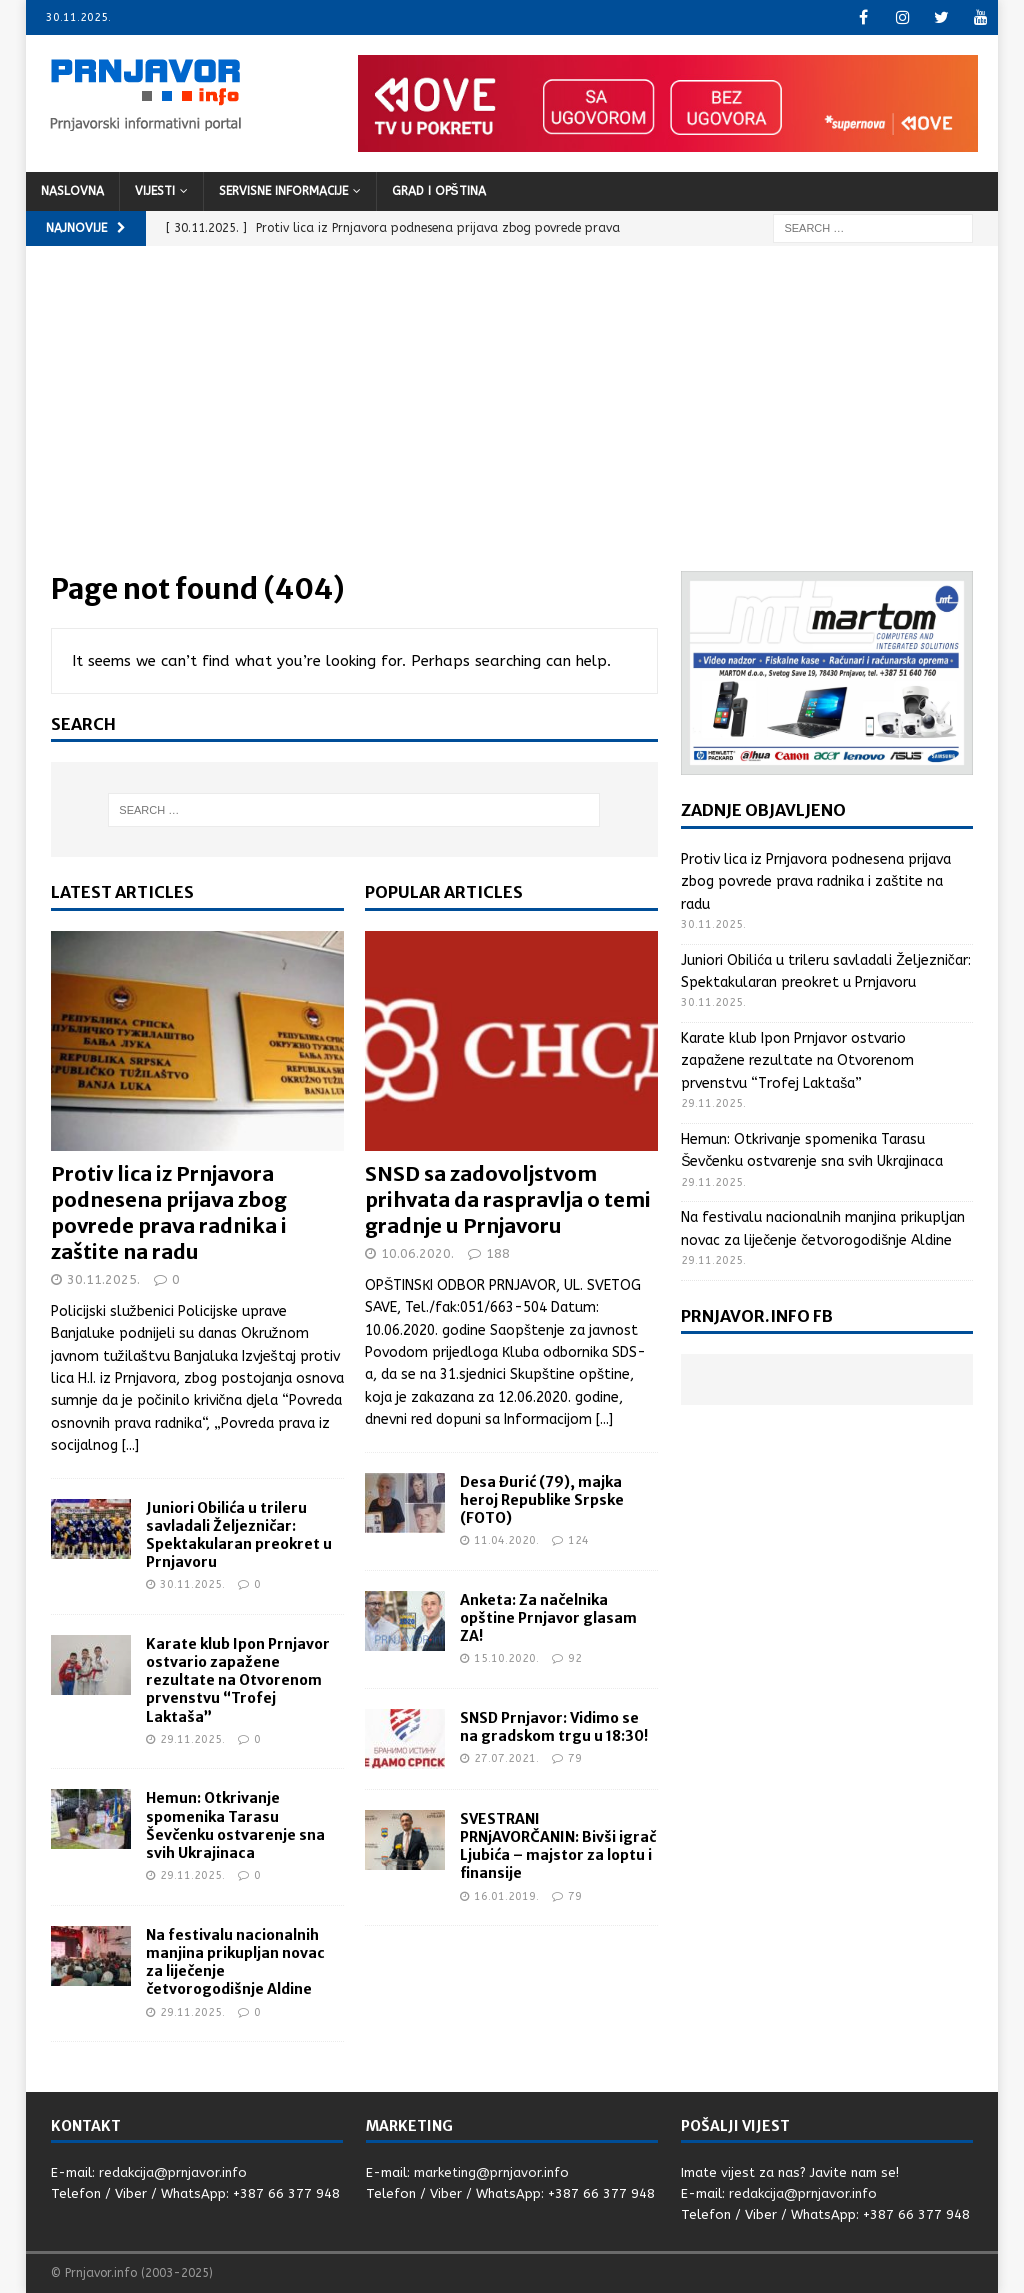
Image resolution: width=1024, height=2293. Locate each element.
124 (578, 1540)
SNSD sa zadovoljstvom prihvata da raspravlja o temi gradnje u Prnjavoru (508, 1199)
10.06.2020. (417, 1253)
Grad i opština (439, 191)
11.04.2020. (506, 1540)
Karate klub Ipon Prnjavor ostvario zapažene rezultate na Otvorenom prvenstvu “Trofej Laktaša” (238, 1680)
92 (575, 1658)
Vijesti (155, 191)
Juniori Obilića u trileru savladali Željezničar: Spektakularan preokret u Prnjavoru (239, 1535)
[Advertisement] (512, 421)
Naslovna (72, 191)
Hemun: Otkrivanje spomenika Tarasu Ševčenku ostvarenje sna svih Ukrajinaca (235, 1825)
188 (498, 1253)
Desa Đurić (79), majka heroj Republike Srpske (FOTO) (542, 1500)
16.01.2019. (506, 1896)
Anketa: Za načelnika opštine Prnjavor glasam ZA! (548, 1618)
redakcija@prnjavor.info (173, 2172)
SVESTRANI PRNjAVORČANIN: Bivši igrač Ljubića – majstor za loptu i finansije (558, 1846)
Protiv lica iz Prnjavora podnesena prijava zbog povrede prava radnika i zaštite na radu (169, 1212)
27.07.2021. (506, 1758)
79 (575, 1758)
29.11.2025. (192, 1739)
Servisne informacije (283, 191)
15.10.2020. (506, 1658)
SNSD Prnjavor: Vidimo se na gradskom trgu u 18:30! (554, 1727)
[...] (130, 1445)
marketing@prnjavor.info (491, 2172)
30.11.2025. (103, 1279)
